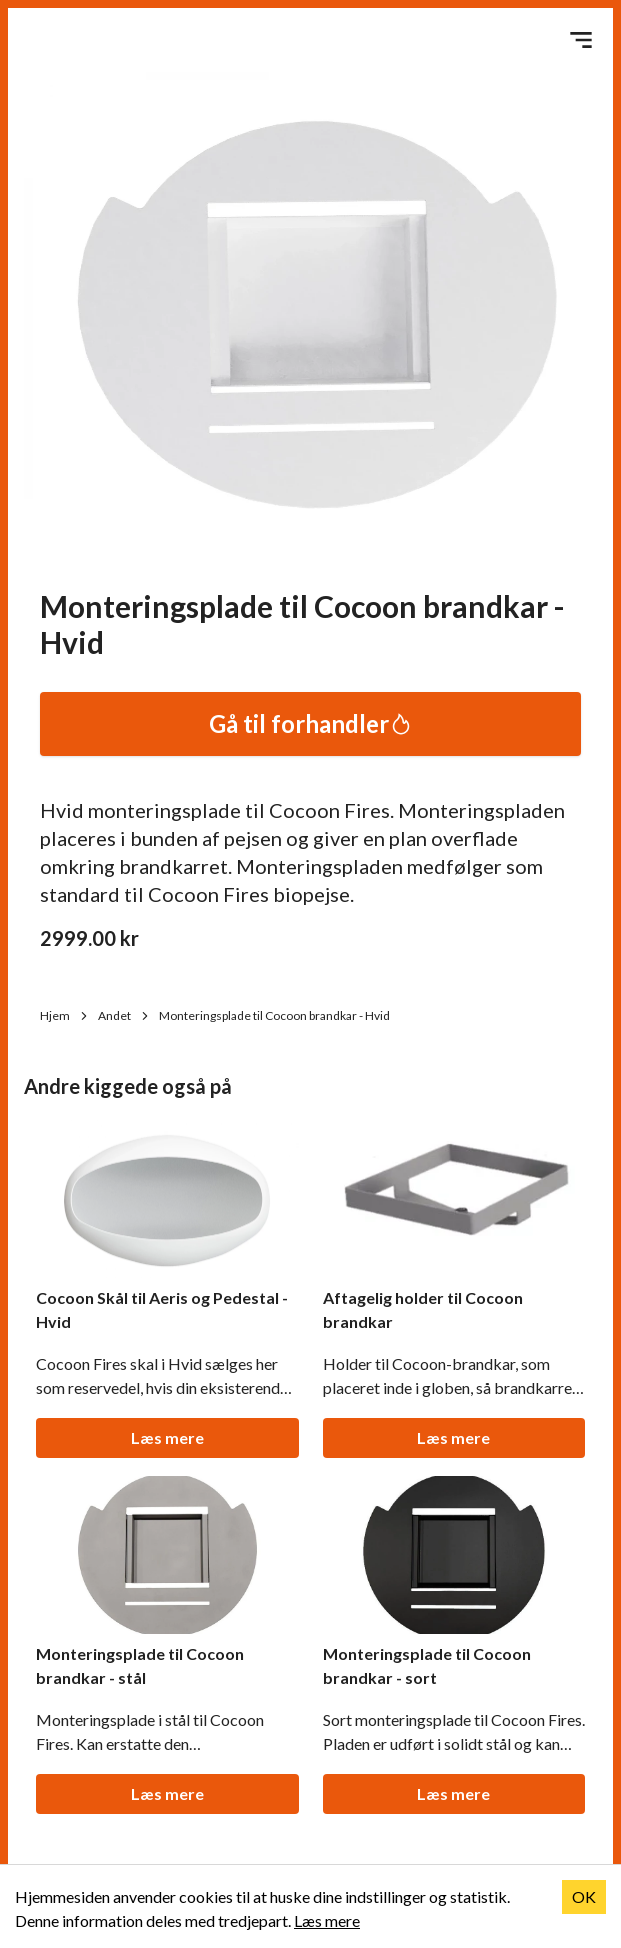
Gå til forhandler (311, 723)
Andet (124, 1015)
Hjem (65, 1015)
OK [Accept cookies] (584, 1896)
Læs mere (167, 1437)
